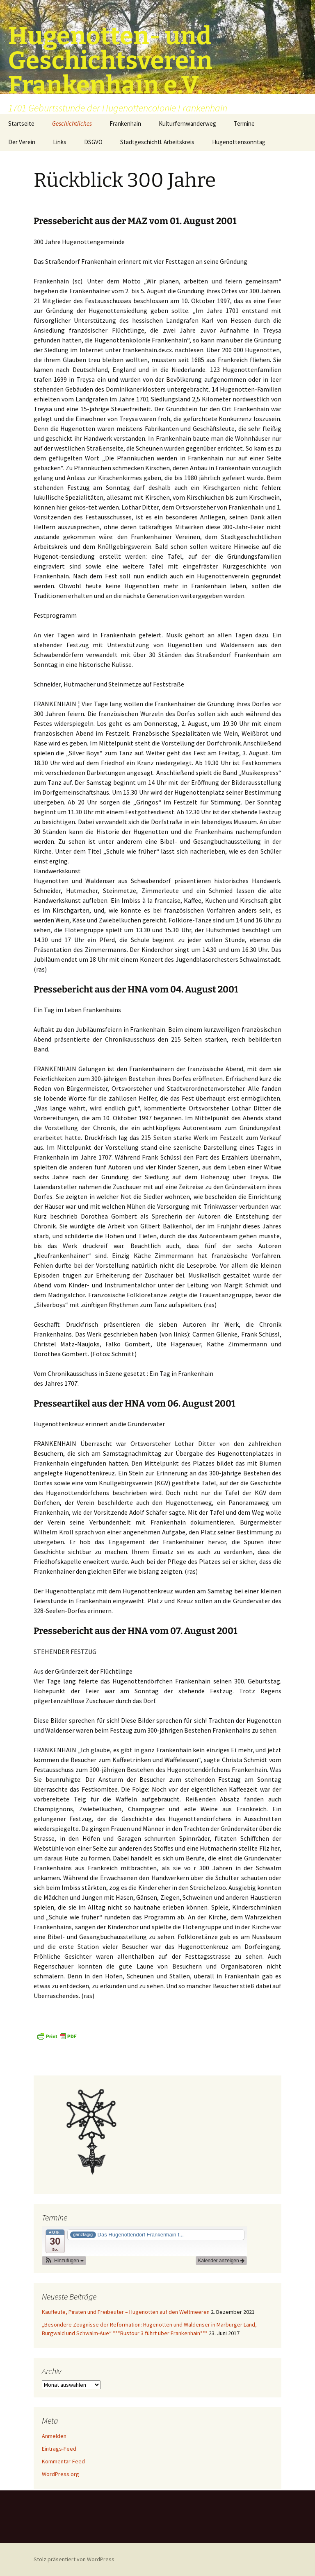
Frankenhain (125, 123)
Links (59, 142)
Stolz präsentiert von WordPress (74, 2559)
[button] (64, 2261)
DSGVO (93, 142)
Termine (244, 123)
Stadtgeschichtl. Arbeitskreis (157, 142)
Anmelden (54, 2436)
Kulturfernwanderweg (187, 123)
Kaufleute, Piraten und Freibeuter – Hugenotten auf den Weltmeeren (126, 2311)
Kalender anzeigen (221, 2260)
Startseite (21, 123)
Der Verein (21, 142)
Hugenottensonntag (238, 142)
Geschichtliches (72, 123)
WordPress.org (60, 2474)
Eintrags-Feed (59, 2448)
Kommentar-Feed (63, 2461)
